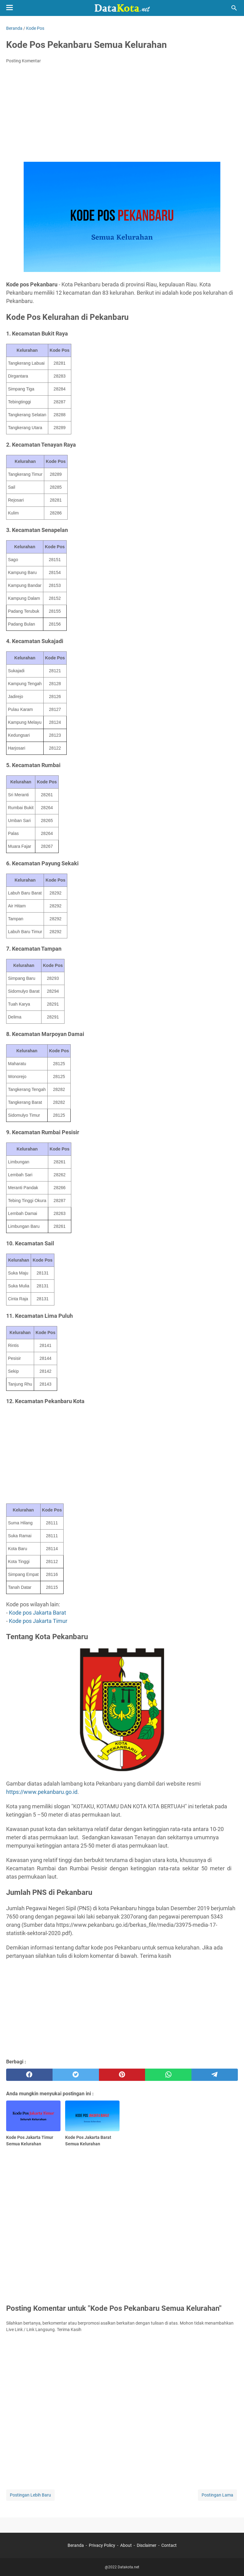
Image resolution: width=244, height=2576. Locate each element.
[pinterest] (122, 2075)
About (126, 2545)
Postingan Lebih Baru (30, 2495)
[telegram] (214, 2075)
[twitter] (76, 2075)
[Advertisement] (122, 114)
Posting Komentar (23, 60)
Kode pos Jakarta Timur (38, 1621)
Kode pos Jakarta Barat (37, 1612)
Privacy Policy (102, 2545)
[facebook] (29, 2075)
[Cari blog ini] (234, 8)
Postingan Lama (217, 2495)
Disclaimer (146, 2545)
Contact (169, 2545)
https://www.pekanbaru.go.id (41, 1792)
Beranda (76, 2545)
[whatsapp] (168, 2075)
